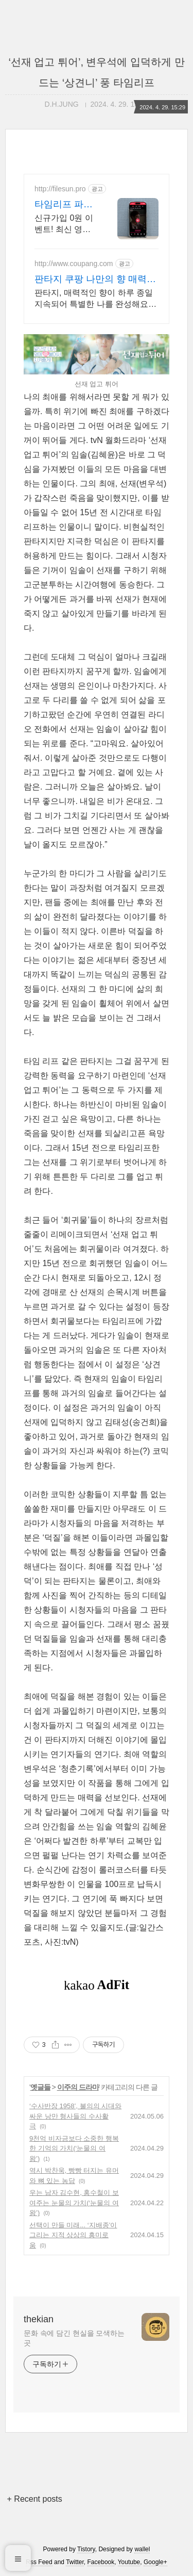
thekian (39, 2319)
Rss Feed (39, 2562)
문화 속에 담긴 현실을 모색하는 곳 (74, 2338)
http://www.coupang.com (73, 263)
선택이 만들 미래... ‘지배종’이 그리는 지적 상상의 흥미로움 (73, 2235)
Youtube (129, 2562)
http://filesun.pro (60, 189)
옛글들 (40, 2087)
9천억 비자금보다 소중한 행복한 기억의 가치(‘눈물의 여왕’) (74, 2148)
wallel (142, 2549)
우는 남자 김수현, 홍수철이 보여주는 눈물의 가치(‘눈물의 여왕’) (74, 2203)
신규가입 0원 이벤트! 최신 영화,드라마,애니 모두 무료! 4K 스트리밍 (65, 224)
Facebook (101, 2562)
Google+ (155, 2562)
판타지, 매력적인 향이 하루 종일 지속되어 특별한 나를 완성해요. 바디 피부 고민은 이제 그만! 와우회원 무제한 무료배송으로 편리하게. (95, 299)
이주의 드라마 (78, 2087)
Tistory (86, 2549)
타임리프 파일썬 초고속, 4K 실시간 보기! (63, 204)
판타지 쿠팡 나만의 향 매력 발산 (96, 279)
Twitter (75, 2562)
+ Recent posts (34, 2499)
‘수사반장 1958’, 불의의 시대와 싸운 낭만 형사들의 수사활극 (75, 2116)
